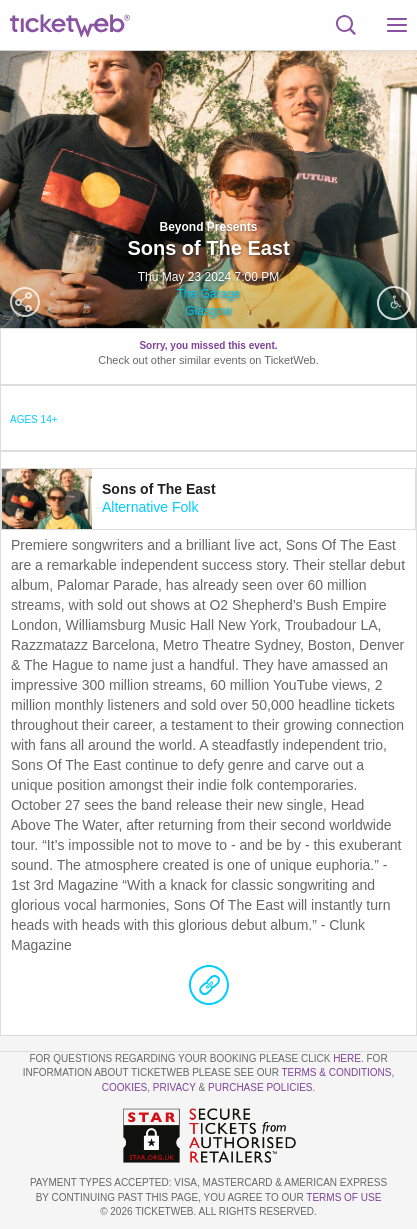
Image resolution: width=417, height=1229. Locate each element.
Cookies (125, 1087)
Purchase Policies (260, 1087)
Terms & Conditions (336, 1072)
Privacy (174, 1087)
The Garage (208, 294)
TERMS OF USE (343, 1197)
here (347, 1058)
